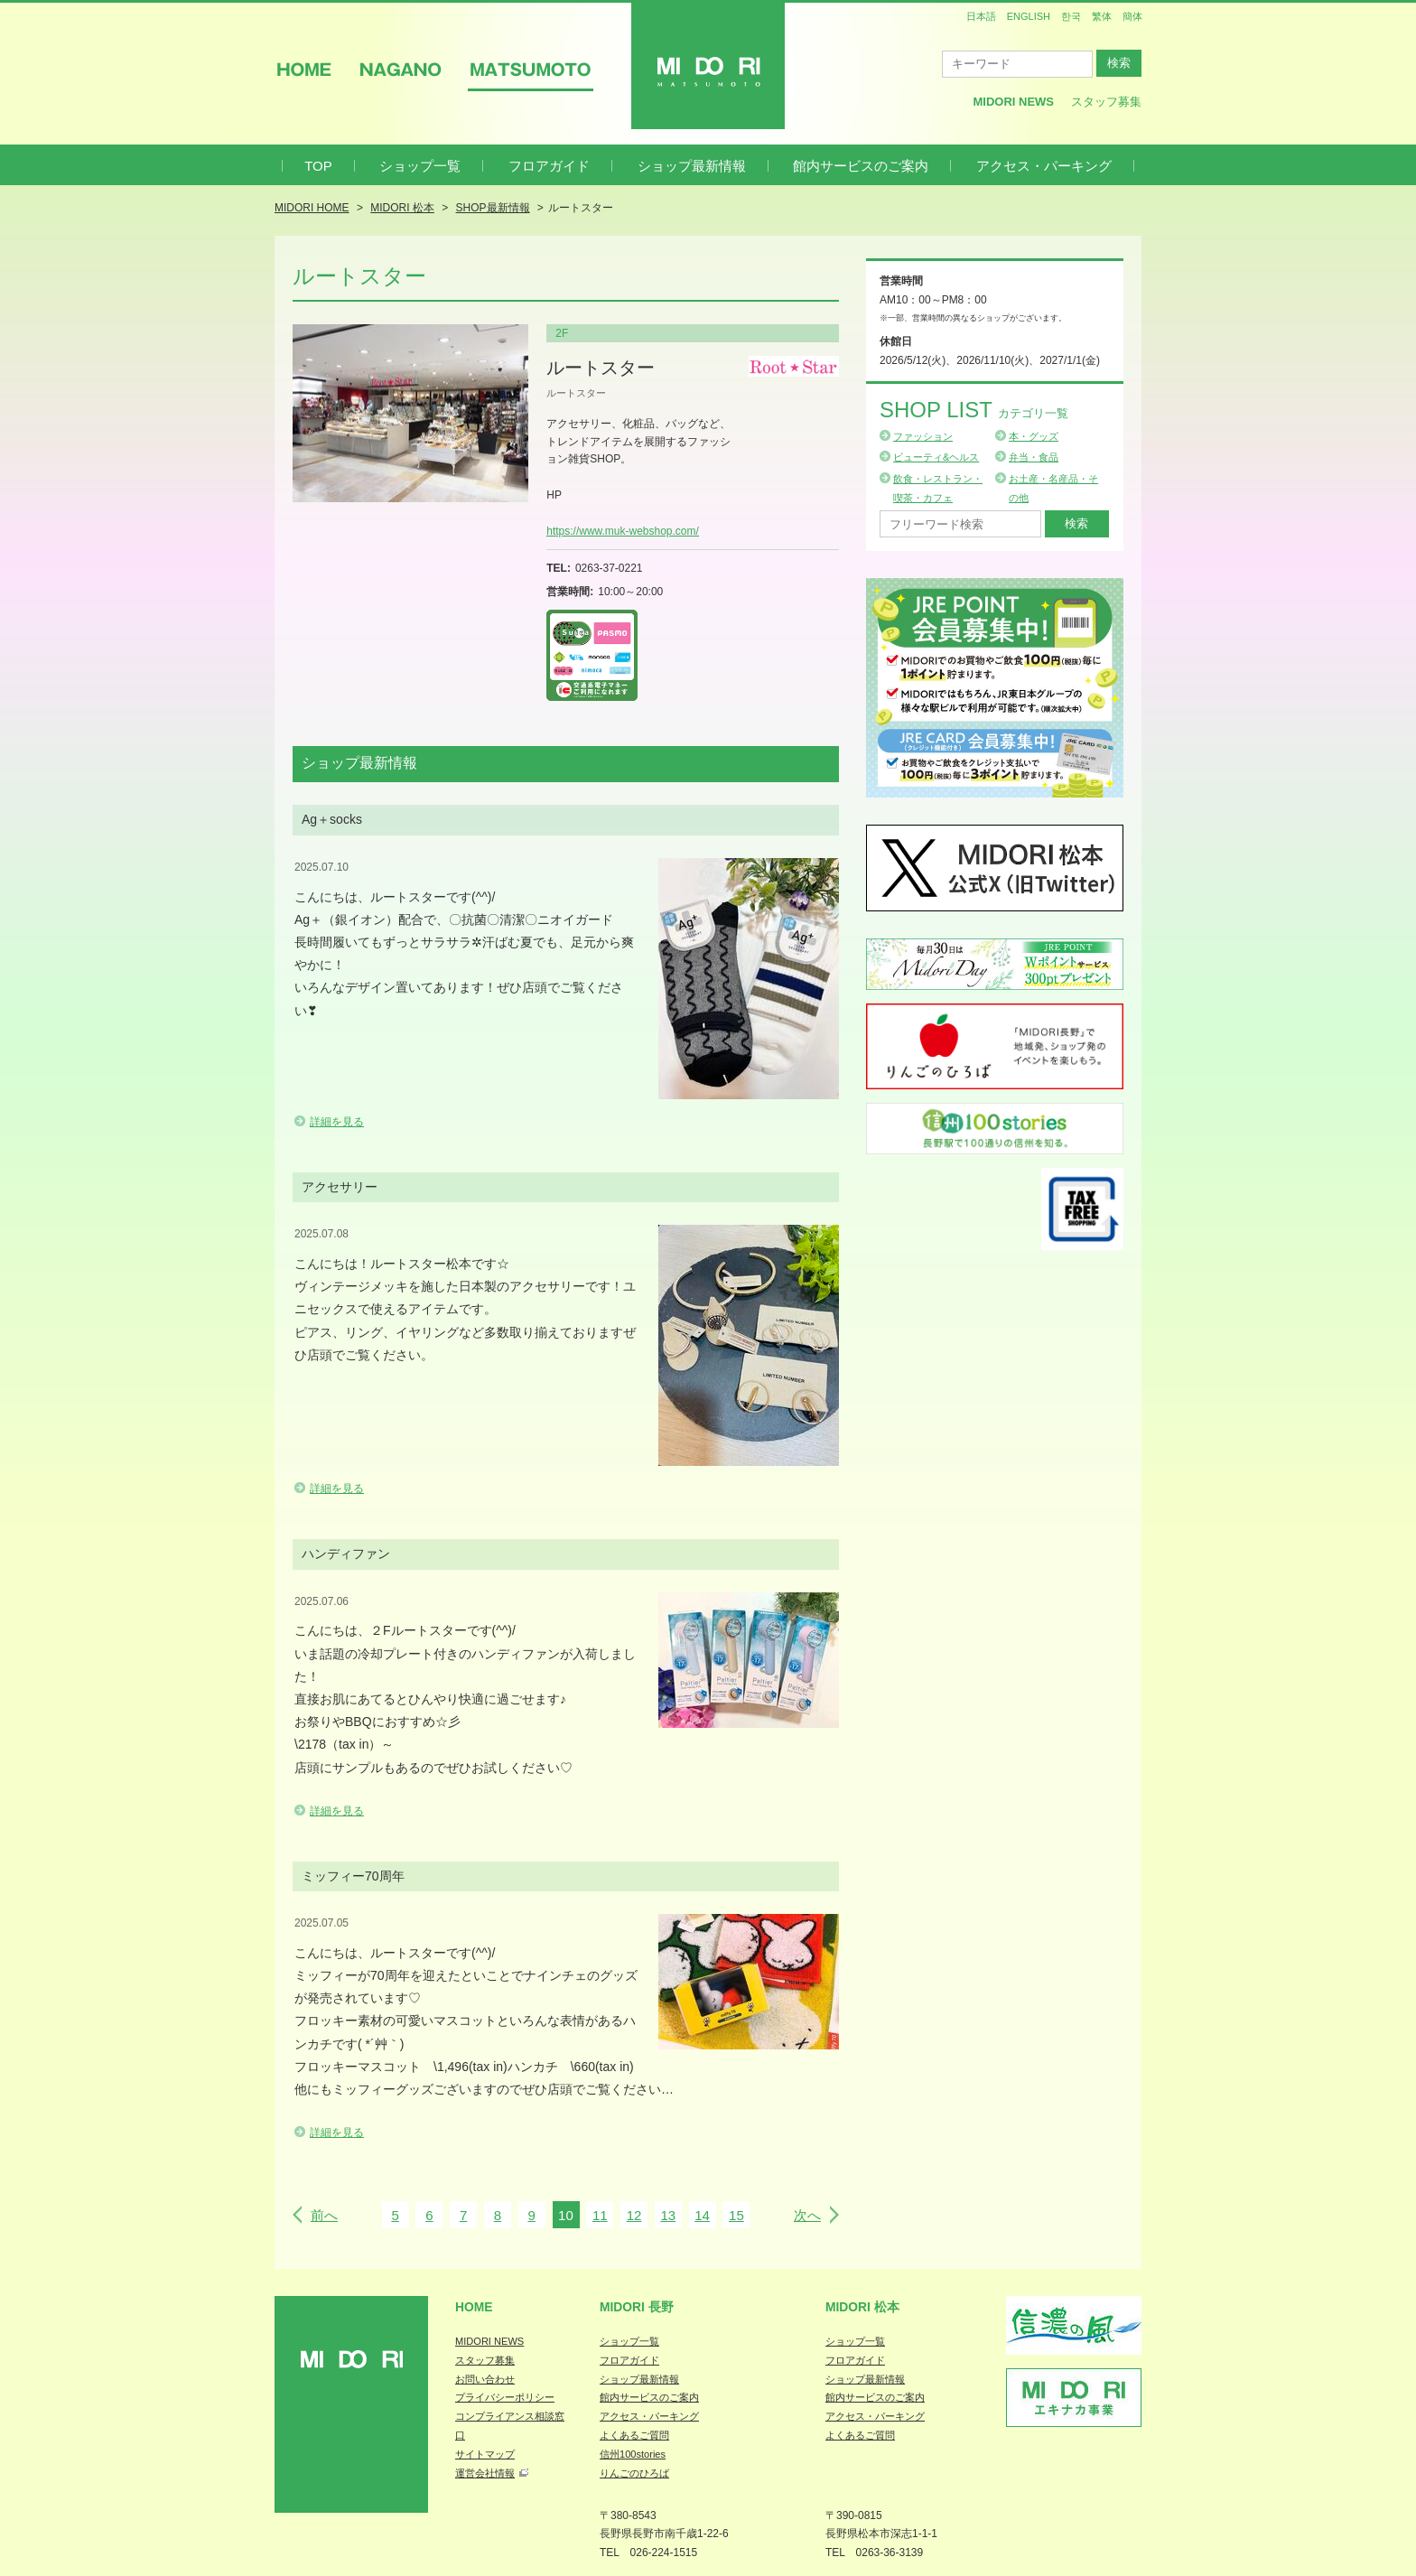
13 (667, 2215)
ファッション (923, 436)
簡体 (1132, 16)
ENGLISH (1028, 16)
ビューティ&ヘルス (936, 457)
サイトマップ (485, 2454)
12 (634, 2215)
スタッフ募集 (1106, 101)
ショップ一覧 (420, 166)
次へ (807, 2215)
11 (600, 2215)
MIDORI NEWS (489, 2341)
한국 (1071, 16)
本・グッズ (1033, 436)
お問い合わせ (485, 2379)
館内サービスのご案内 (860, 166)
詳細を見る (337, 1121)
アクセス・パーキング (1044, 166)
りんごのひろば (634, 2473)
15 (736, 2215)
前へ (324, 2215)
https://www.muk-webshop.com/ (622, 531)
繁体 (1102, 16)
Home (474, 2307)
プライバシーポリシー (504, 2397)
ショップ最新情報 (692, 166)
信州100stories (633, 2454)
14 (702, 2215)
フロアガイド (549, 166)
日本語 (981, 16)
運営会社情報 (485, 2473)
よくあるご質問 (634, 2435)
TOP (318, 166)
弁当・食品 (1033, 457)
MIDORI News (1013, 101)
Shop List (974, 409)
